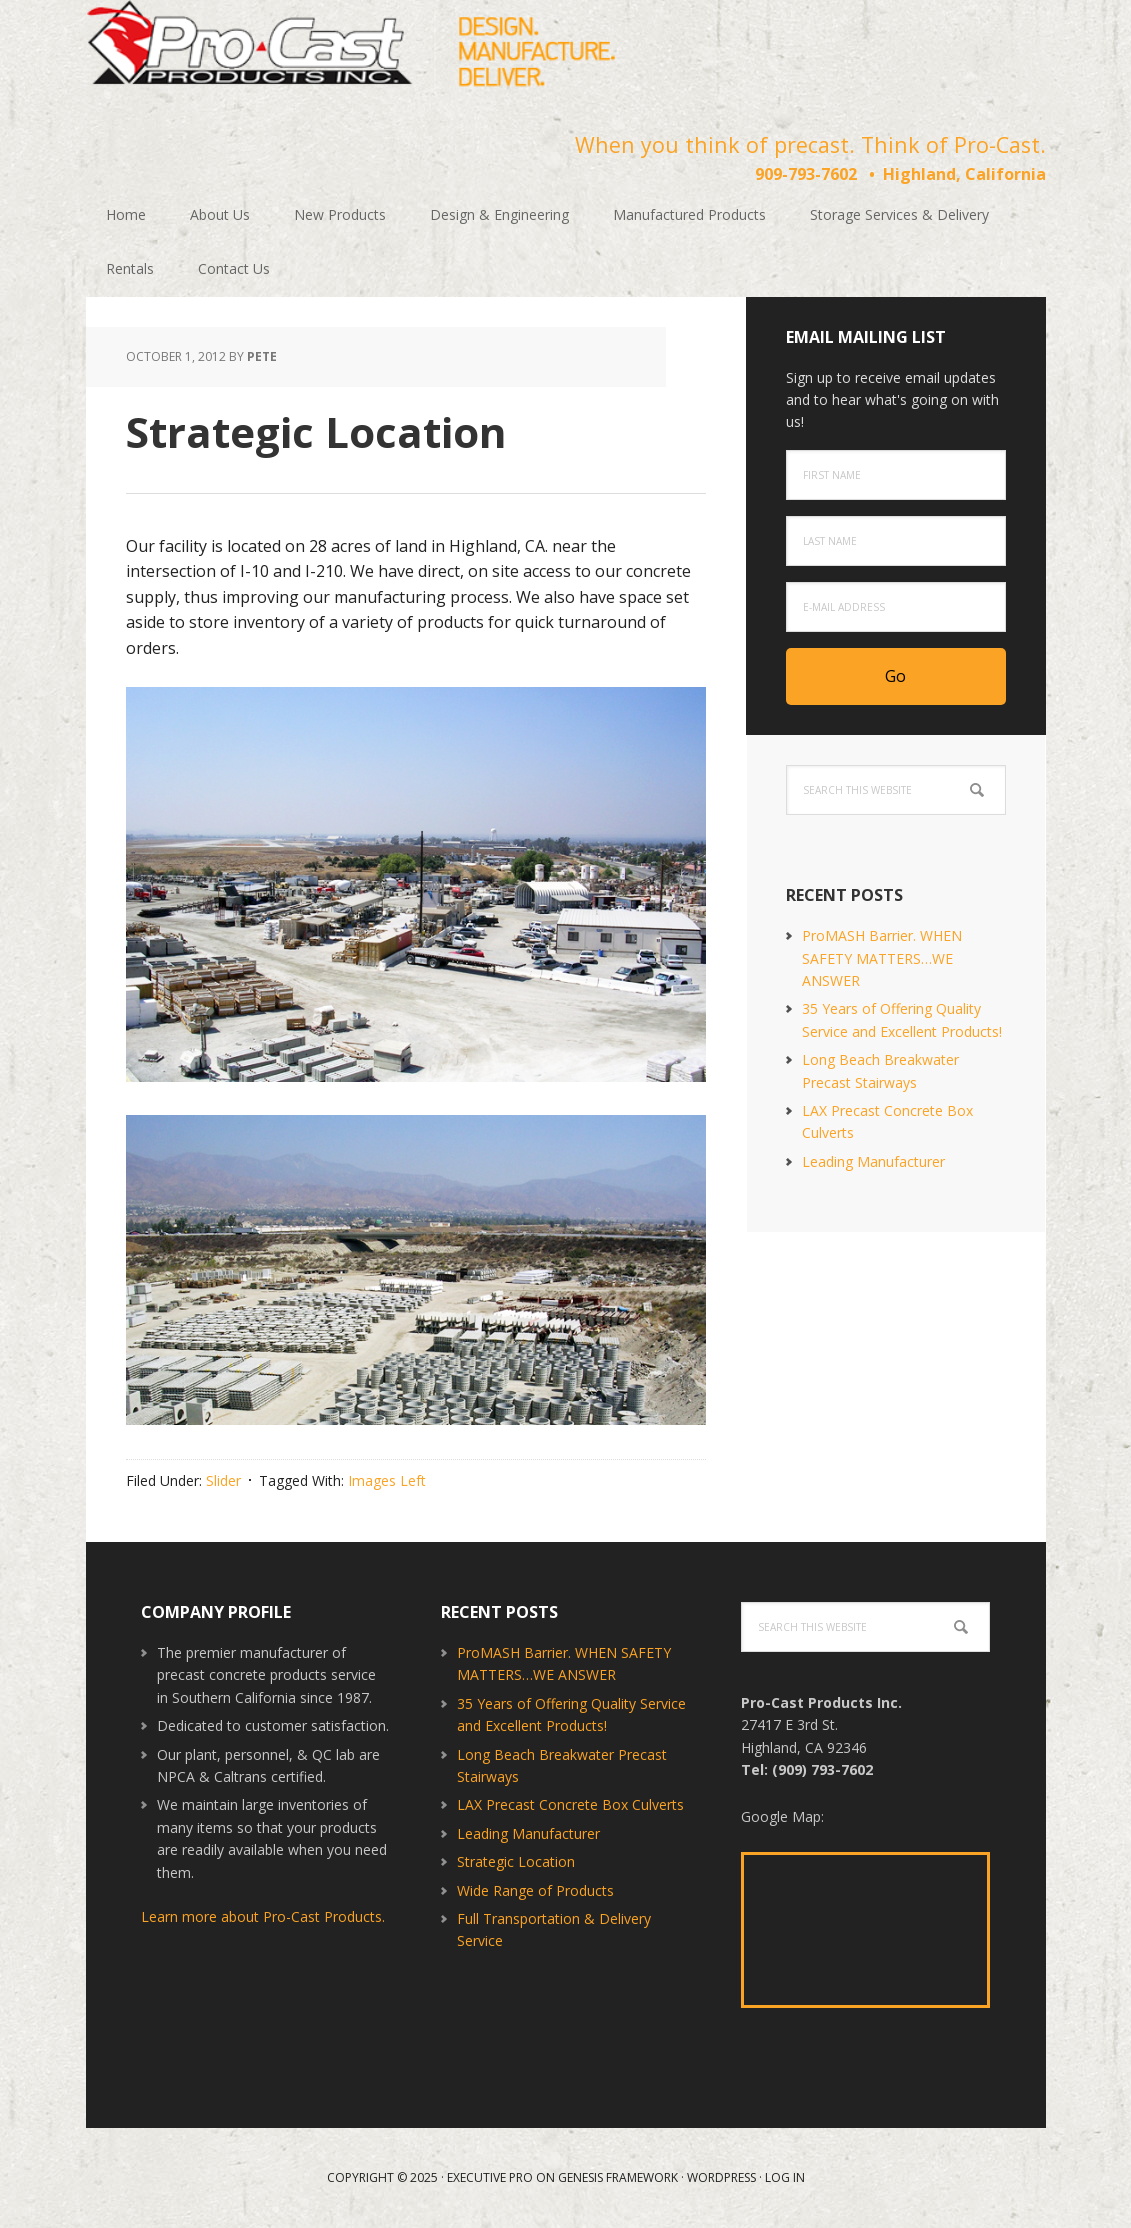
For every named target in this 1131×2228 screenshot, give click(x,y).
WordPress (721, 2177)
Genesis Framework (618, 2177)
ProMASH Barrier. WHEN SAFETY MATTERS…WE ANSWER (882, 958)
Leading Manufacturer (873, 1161)
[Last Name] (896, 541)
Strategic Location (516, 1861)
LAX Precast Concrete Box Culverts (570, 1804)
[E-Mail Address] (896, 607)
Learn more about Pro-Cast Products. (263, 1916)
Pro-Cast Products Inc (351, 50)
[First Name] (896, 475)
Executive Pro (490, 2177)
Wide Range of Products (535, 1890)
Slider (223, 1480)
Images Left (387, 1480)
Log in (785, 2177)
